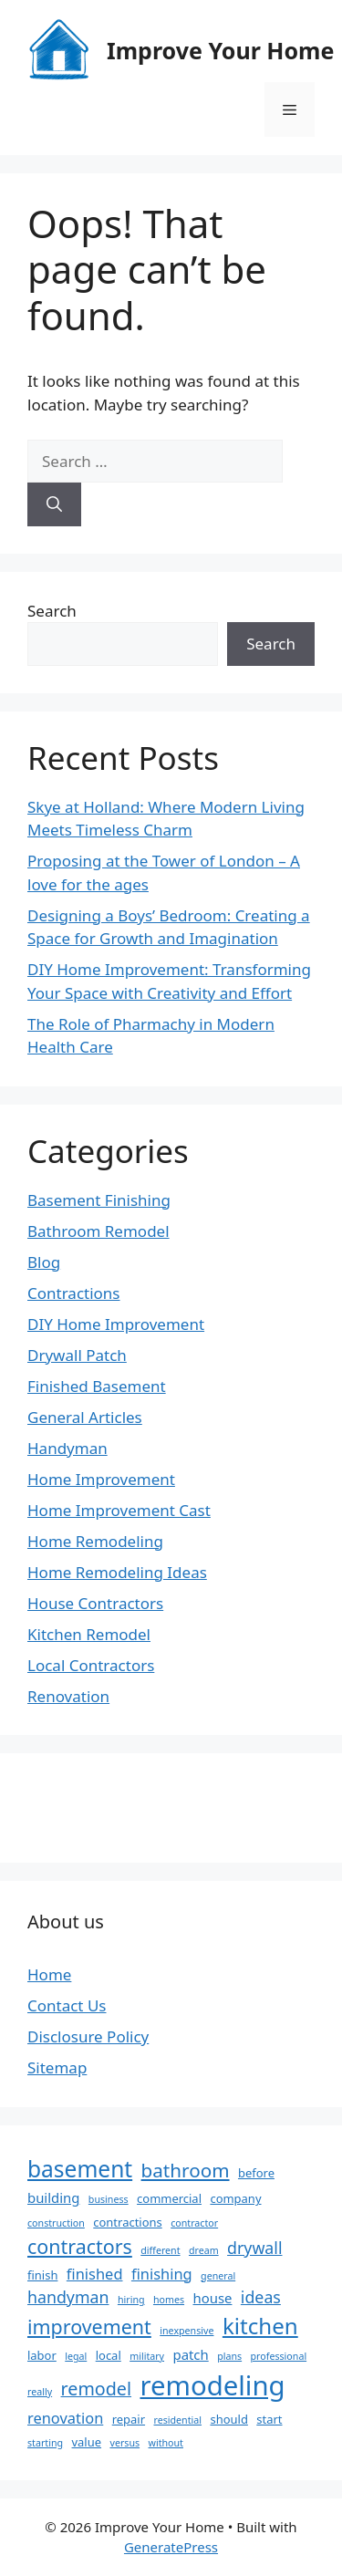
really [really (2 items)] (39, 2391)
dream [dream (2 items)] (204, 2250)
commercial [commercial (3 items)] (169, 2198)
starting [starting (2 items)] (45, 2442)
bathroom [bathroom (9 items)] (185, 2170)
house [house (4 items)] (212, 2298)
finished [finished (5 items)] (95, 2273)
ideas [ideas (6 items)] (261, 2297)
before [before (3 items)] (256, 2173)
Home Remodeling (95, 1541)
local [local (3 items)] (108, 2355)
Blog (43, 1262)
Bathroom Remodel (98, 1230)
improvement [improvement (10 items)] (89, 2326)
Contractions (73, 1293)
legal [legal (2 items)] (76, 2356)
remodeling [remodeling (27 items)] (212, 2385)
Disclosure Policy (88, 2036)
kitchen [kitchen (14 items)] (260, 2326)
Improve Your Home (220, 50)
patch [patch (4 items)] (190, 2354)
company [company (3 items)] (235, 2198)
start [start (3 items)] (269, 2419)
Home (49, 1974)
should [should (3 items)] (228, 2419)
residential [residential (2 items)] (178, 2420)
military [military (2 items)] (147, 2356)
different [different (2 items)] (160, 2250)
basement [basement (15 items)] (79, 2169)
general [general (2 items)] (218, 2276)
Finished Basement (96, 1386)
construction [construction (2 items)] (56, 2223)
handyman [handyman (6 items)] (68, 2297)
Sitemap (57, 2067)
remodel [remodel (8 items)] (96, 2388)
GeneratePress (171, 2547)
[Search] (54, 504)
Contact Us (67, 2005)
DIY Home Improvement (115, 1324)
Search (52, 610)
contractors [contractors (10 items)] (79, 2246)
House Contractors (95, 1603)
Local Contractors (90, 1665)
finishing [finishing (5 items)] (161, 2273)
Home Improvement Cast (119, 1510)
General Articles (84, 1417)
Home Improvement (101, 1479)
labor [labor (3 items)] (42, 2355)
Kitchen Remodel (88, 1634)
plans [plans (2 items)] (229, 2356)
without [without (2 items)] (166, 2442)
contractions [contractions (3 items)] (127, 2222)
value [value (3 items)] (87, 2442)
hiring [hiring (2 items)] (131, 2299)
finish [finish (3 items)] (42, 2275)
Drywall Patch (77, 1355)
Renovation (68, 1696)
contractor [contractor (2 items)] (194, 2223)
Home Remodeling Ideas (117, 1572)
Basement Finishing (99, 1199)
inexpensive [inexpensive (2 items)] (186, 2330)
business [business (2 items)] (108, 2199)
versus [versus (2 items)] (124, 2442)
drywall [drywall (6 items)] (254, 2248)
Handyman (67, 1448)
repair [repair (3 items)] (128, 2419)
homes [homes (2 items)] (168, 2299)
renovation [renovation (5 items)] (65, 2417)
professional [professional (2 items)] (279, 2356)
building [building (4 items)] (53, 2197)
